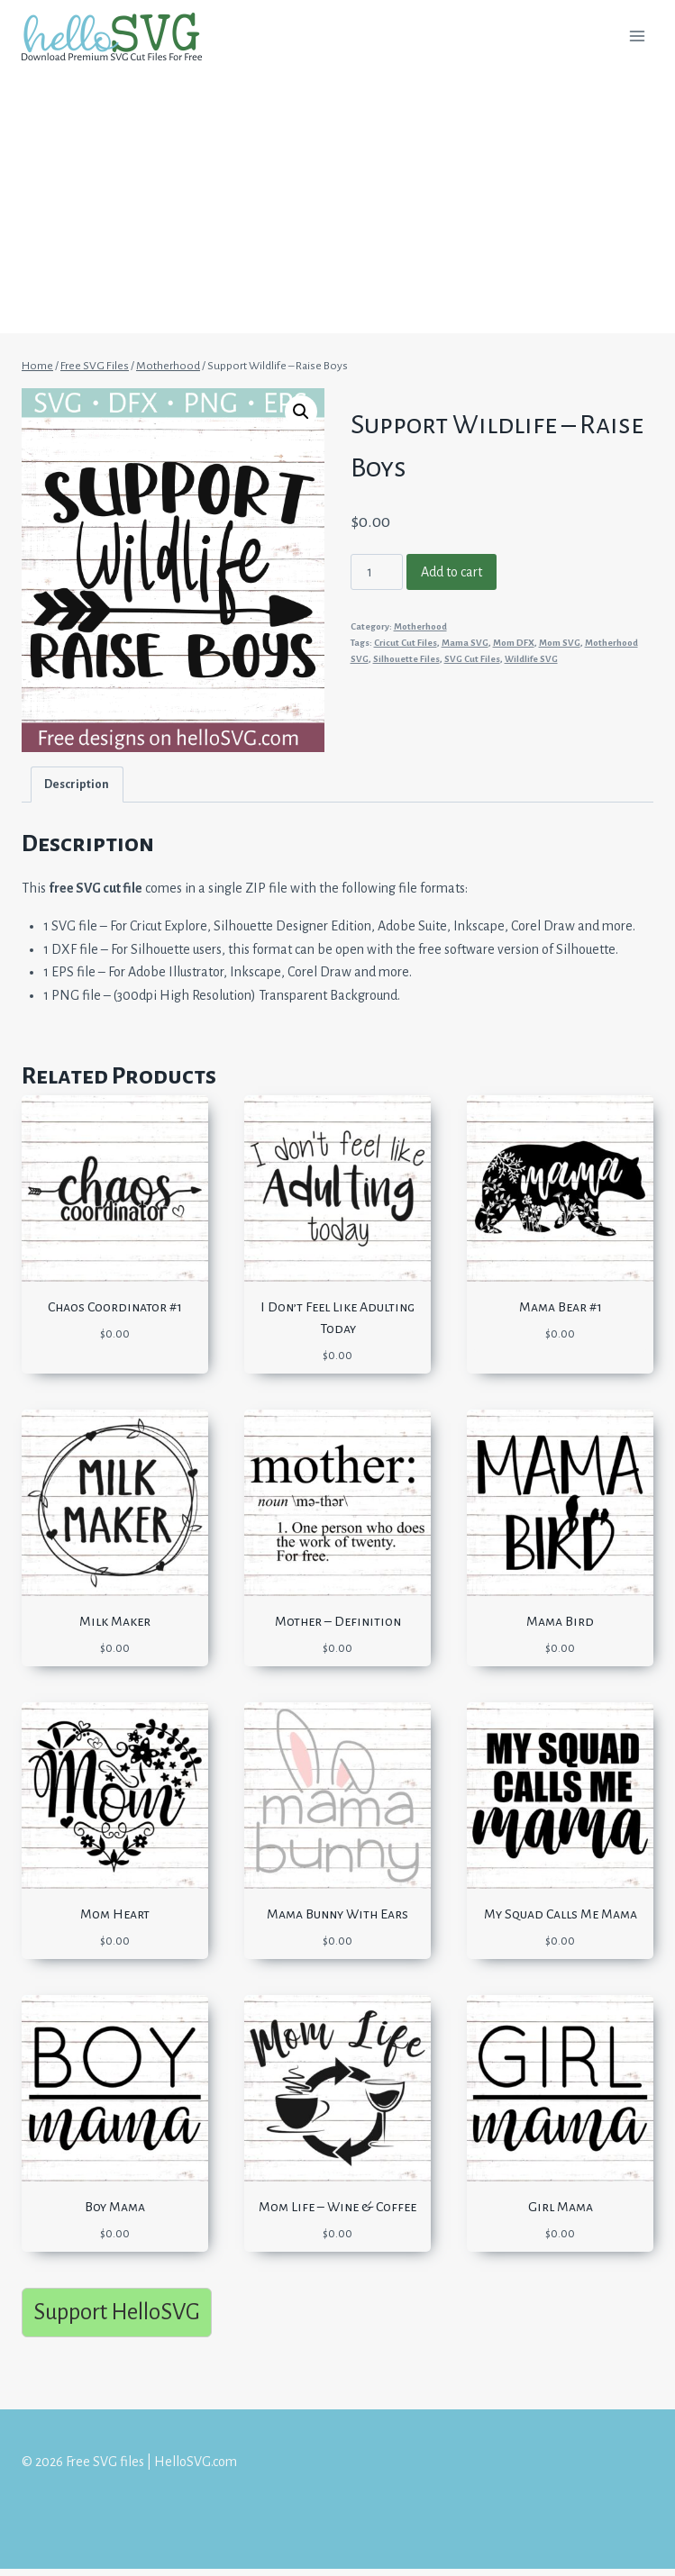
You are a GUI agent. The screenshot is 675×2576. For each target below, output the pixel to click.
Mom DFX (513, 643)
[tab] (77, 784)
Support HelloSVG (116, 2311)
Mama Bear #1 (560, 1307)
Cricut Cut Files (405, 643)
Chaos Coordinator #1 (115, 1307)
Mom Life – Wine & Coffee (337, 2207)
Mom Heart (115, 1914)
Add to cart (451, 572)
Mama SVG (465, 643)
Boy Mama (115, 2207)
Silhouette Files (406, 659)
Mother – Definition (338, 1621)
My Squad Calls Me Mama (560, 1914)
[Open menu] (636, 36)
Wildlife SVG (531, 659)
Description (76, 784)
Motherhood (420, 626)
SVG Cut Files (472, 659)
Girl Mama (560, 2207)
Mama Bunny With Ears (337, 1914)
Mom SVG (559, 643)
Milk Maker (115, 1621)
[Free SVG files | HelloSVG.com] (119, 36)
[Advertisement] (337, 207)
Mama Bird (560, 1621)
